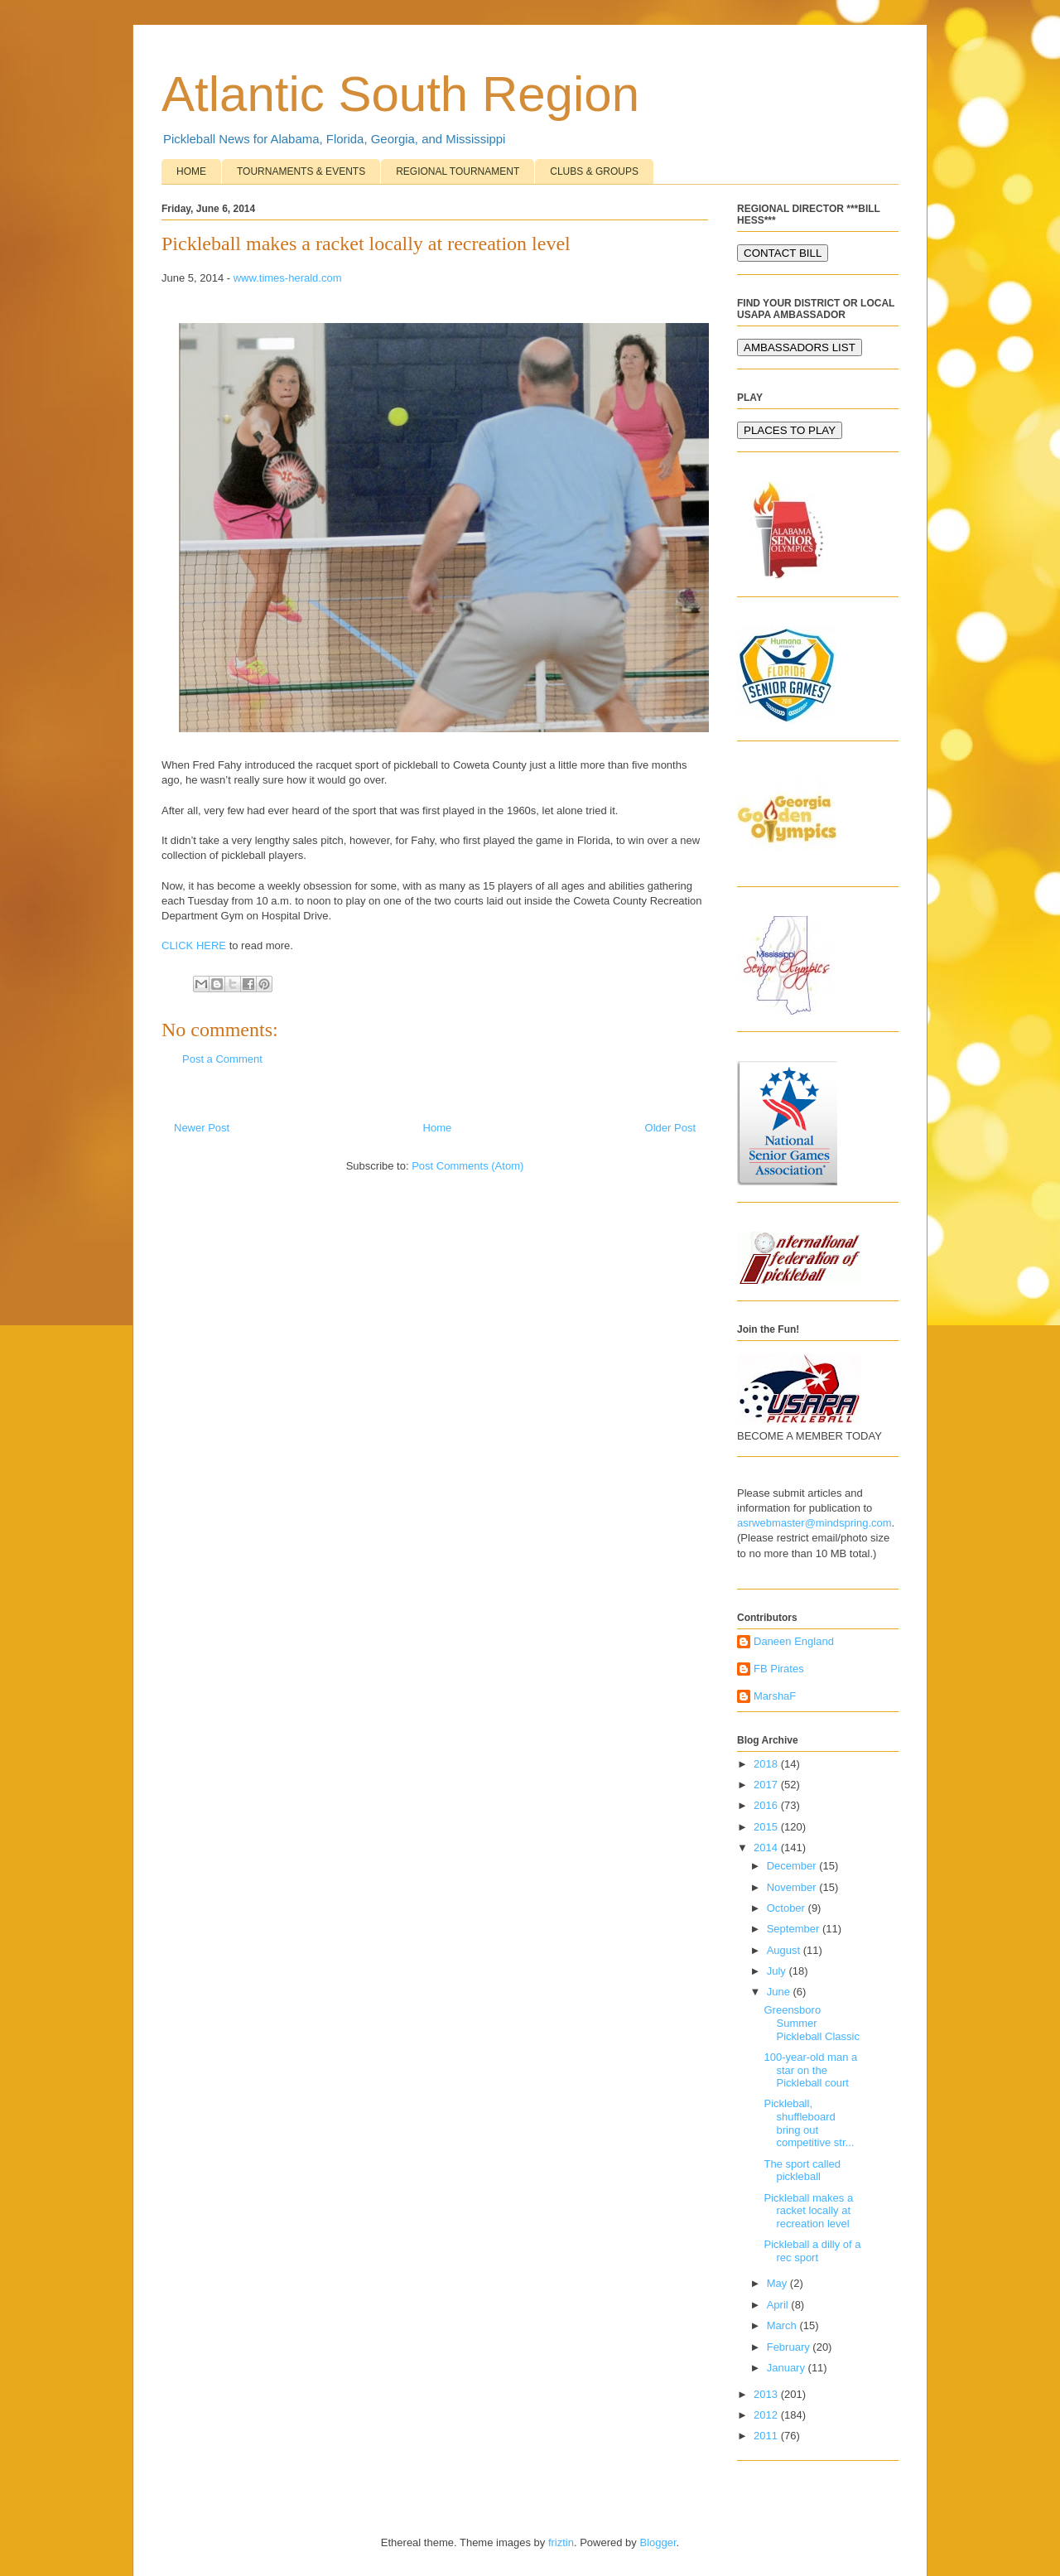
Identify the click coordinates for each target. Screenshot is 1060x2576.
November (793, 1887)
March (783, 2325)
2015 (767, 1827)
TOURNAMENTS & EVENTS (301, 171)
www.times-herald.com (288, 278)
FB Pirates (779, 1668)
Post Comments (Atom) (467, 1166)
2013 (767, 2394)
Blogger (657, 2542)
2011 (767, 2435)
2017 (767, 1784)
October (787, 1908)
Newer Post (201, 1128)
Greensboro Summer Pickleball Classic (811, 2023)
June (780, 1991)
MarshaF (775, 1696)
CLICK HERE (193, 945)
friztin (561, 2542)
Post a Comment (222, 1059)
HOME (191, 171)
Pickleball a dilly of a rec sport (812, 2251)
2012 (767, 2415)
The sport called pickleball (802, 2170)
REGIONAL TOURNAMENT (457, 171)
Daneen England (794, 1641)
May (778, 2283)
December (793, 1866)
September (794, 1928)
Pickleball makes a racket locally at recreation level (808, 2211)
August (785, 1950)
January (787, 2367)
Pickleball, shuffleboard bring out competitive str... (809, 2123)
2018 (767, 1764)
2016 (767, 1805)
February (790, 2347)
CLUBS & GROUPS (594, 171)
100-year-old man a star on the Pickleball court (810, 2070)
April (779, 2305)
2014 (767, 1847)
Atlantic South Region (400, 94)
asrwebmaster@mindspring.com (814, 1523)
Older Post (670, 1128)
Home (437, 1128)
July (778, 1971)
